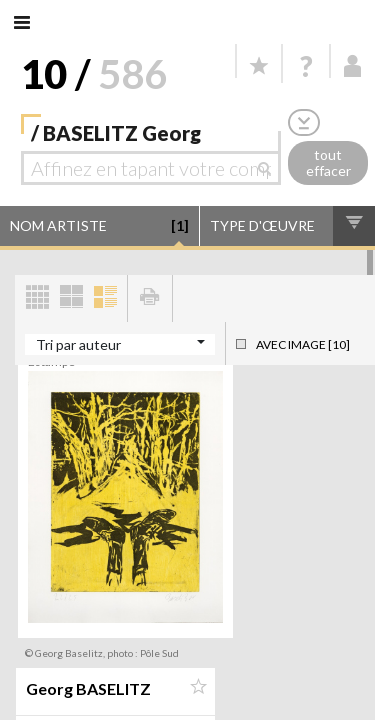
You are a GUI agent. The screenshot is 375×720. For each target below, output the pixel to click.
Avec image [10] (303, 344)
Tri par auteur (78, 344)
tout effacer (328, 163)
